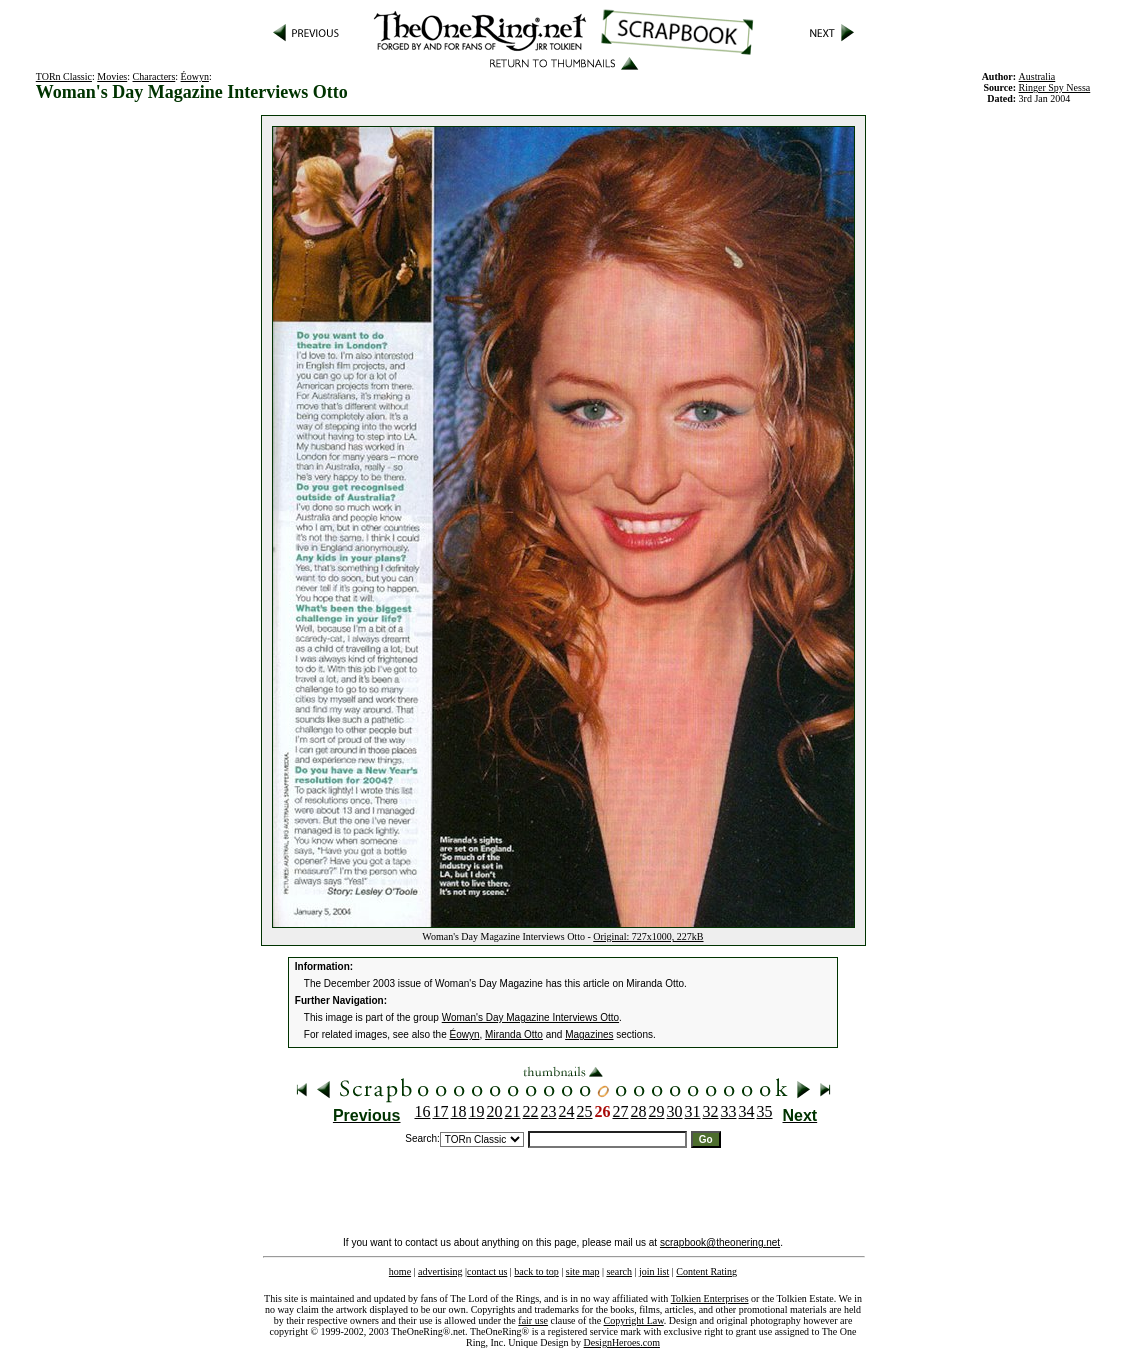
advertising (440, 1271)
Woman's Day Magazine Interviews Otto (530, 1017)
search (619, 1271)
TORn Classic (64, 76)
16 (423, 1111)
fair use (533, 1320)
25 (585, 1111)
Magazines (589, 1034)
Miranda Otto (514, 1034)
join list (654, 1271)
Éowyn (195, 76)
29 (657, 1111)
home (400, 1271)
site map (583, 1271)
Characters (154, 76)
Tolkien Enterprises (710, 1298)
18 (459, 1111)
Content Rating (706, 1271)
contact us (487, 1271)
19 (477, 1111)
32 (711, 1111)
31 (693, 1111)
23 (549, 1111)
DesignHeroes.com (622, 1342)
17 (441, 1111)
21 (513, 1111)
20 (495, 1111)
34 (747, 1111)
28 (639, 1111)
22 (531, 1111)
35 (765, 1111)
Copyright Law (634, 1320)
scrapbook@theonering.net (720, 1242)
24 (567, 1111)
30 (675, 1111)
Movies (112, 76)
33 (729, 1111)
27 (621, 1111)
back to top (536, 1271)
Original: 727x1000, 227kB (648, 936)
